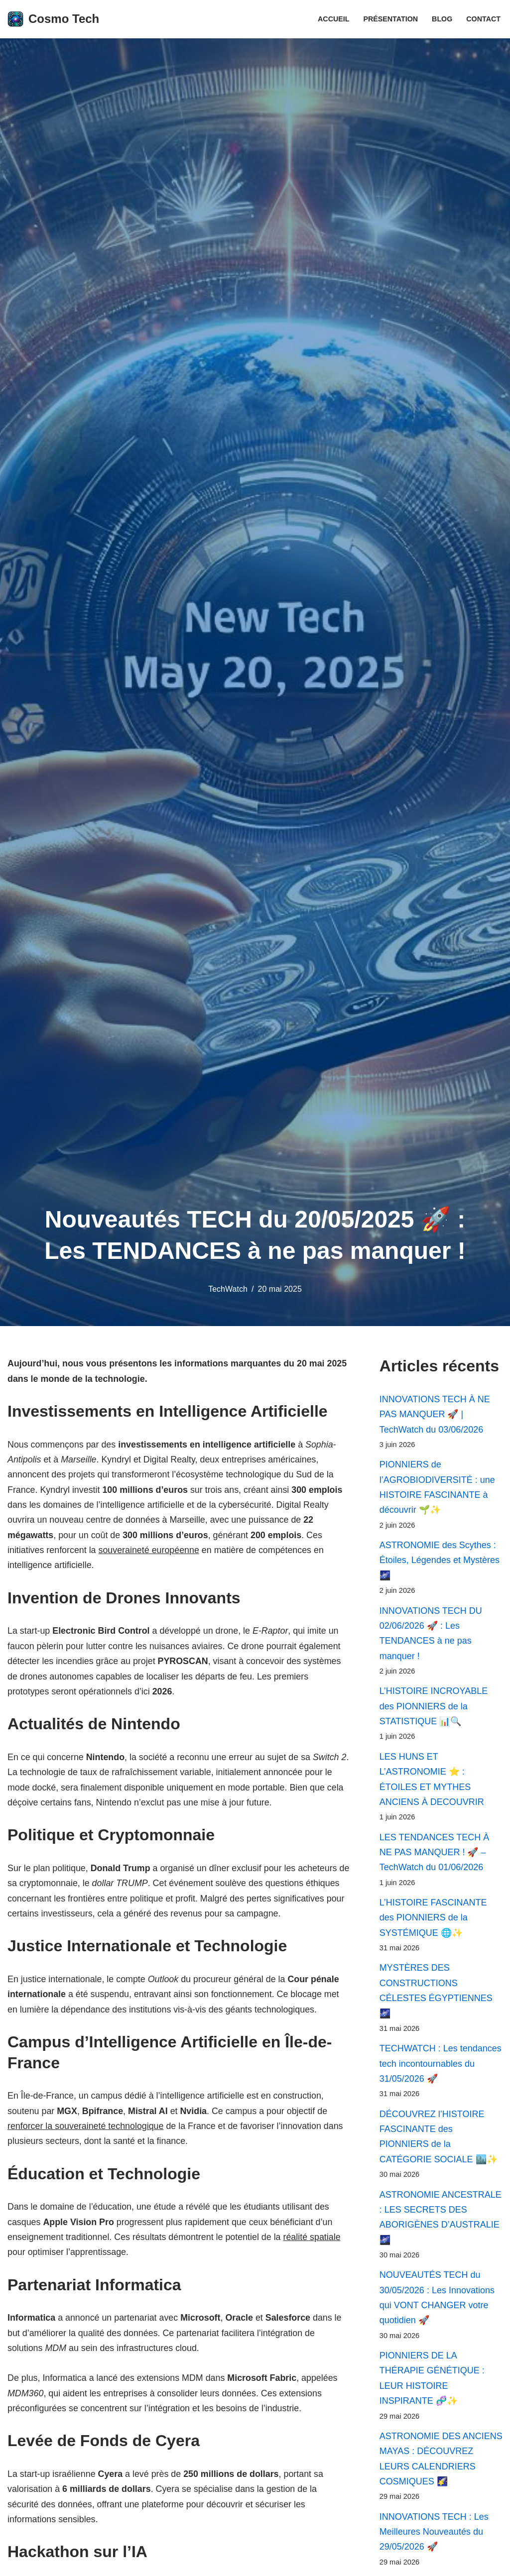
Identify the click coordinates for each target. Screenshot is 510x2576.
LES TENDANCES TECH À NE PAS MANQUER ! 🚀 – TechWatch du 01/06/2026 (434, 1855)
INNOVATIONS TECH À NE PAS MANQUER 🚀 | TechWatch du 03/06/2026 (435, 1414)
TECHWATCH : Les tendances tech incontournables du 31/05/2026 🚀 (441, 2068)
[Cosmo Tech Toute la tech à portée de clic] (53, 19)
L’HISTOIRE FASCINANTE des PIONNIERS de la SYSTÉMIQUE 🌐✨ (433, 1921)
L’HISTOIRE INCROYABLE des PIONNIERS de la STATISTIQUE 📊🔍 (434, 1708)
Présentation (390, 19)
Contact (483, 19)
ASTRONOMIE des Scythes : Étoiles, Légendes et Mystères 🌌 (440, 1561)
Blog (441, 19)
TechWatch (227, 1288)
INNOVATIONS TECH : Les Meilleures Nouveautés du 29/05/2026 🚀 (434, 2540)
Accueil (333, 19)
